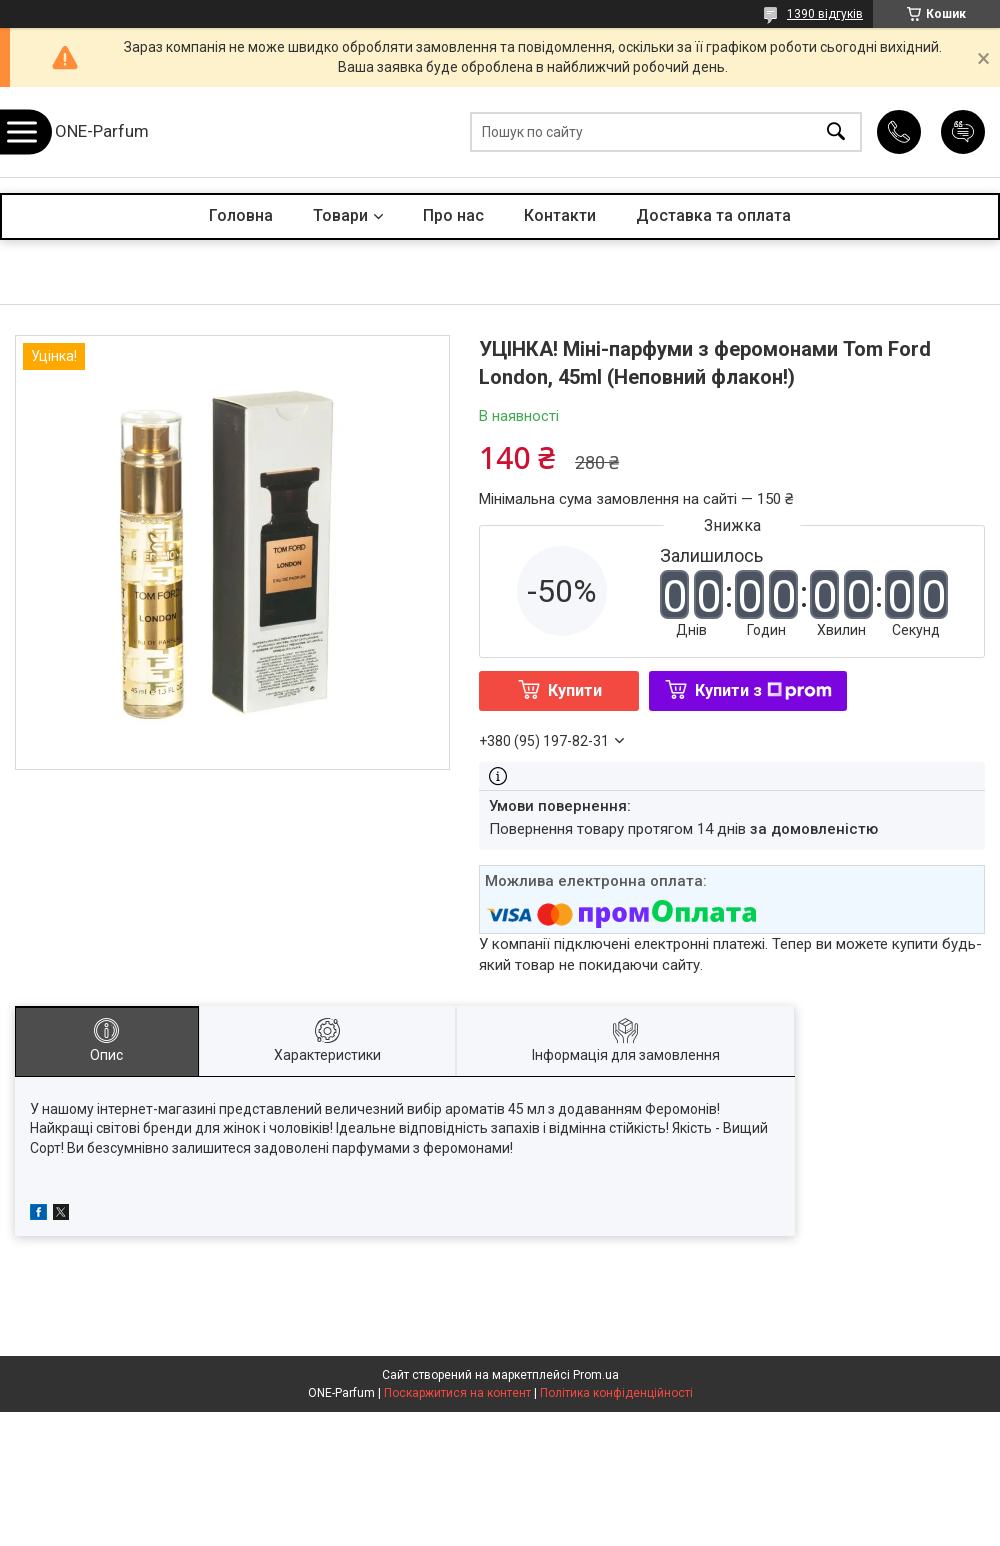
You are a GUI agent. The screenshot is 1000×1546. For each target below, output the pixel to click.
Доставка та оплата (713, 215)
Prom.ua (596, 1375)
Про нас (453, 215)
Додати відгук (963, 132)
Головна (241, 215)
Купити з (763, 690)
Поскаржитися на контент (457, 1393)
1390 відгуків (825, 14)
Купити (575, 690)
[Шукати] (836, 132)
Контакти (560, 215)
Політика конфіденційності (616, 1393)
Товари (340, 215)
